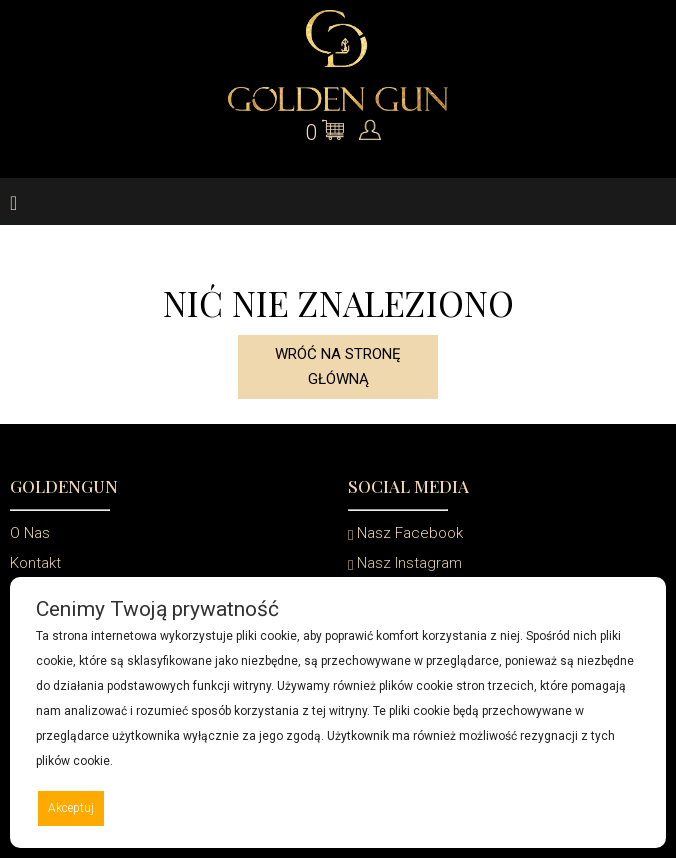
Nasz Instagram (405, 563)
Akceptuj (71, 808)
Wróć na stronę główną (338, 366)
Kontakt (35, 563)
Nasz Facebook (405, 533)
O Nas (30, 533)
